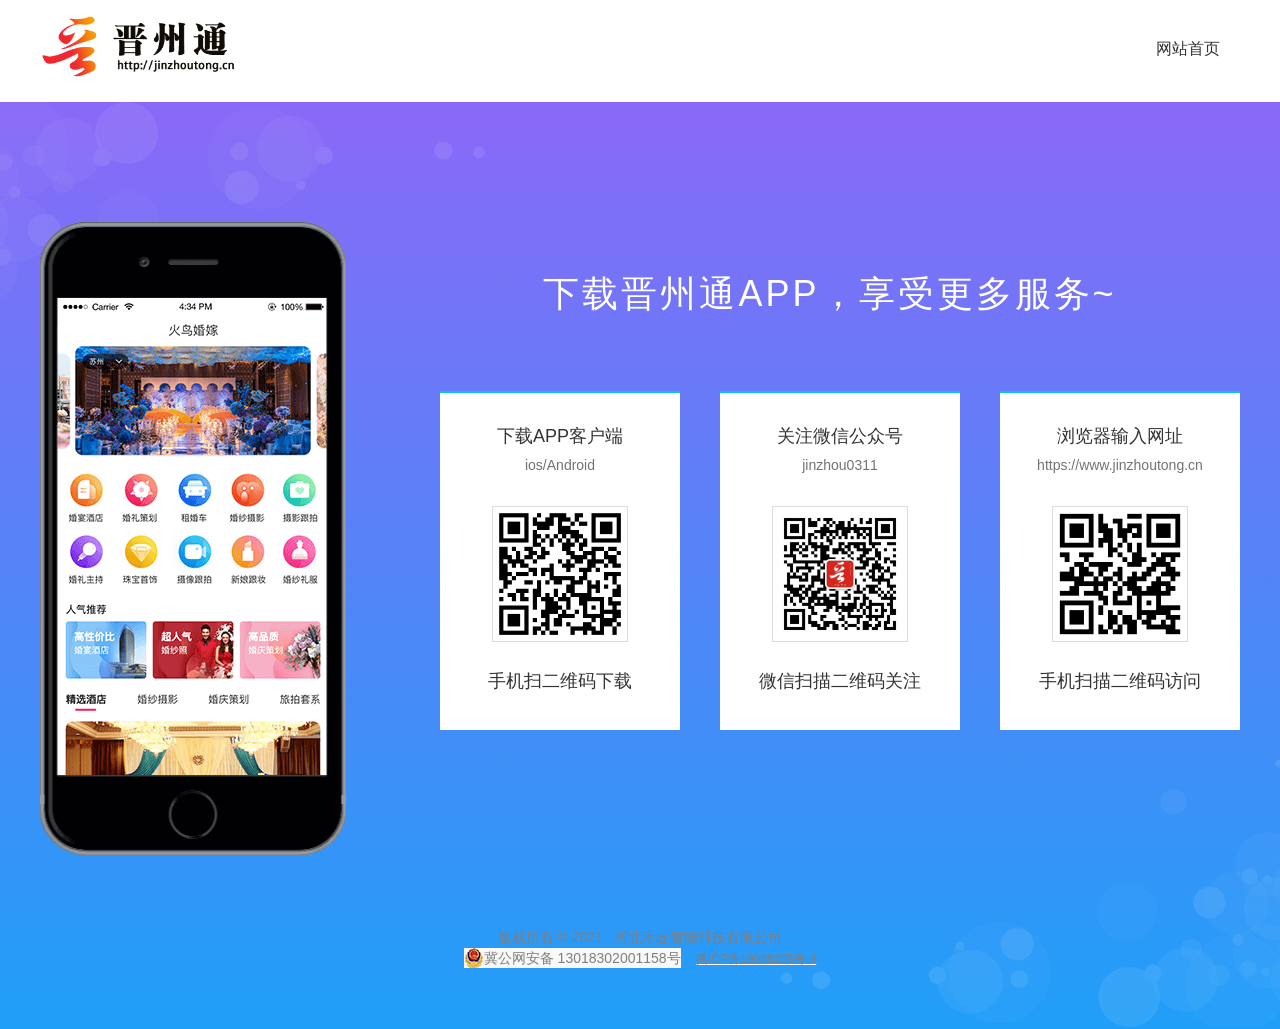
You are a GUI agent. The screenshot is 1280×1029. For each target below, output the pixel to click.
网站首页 (1188, 48)
